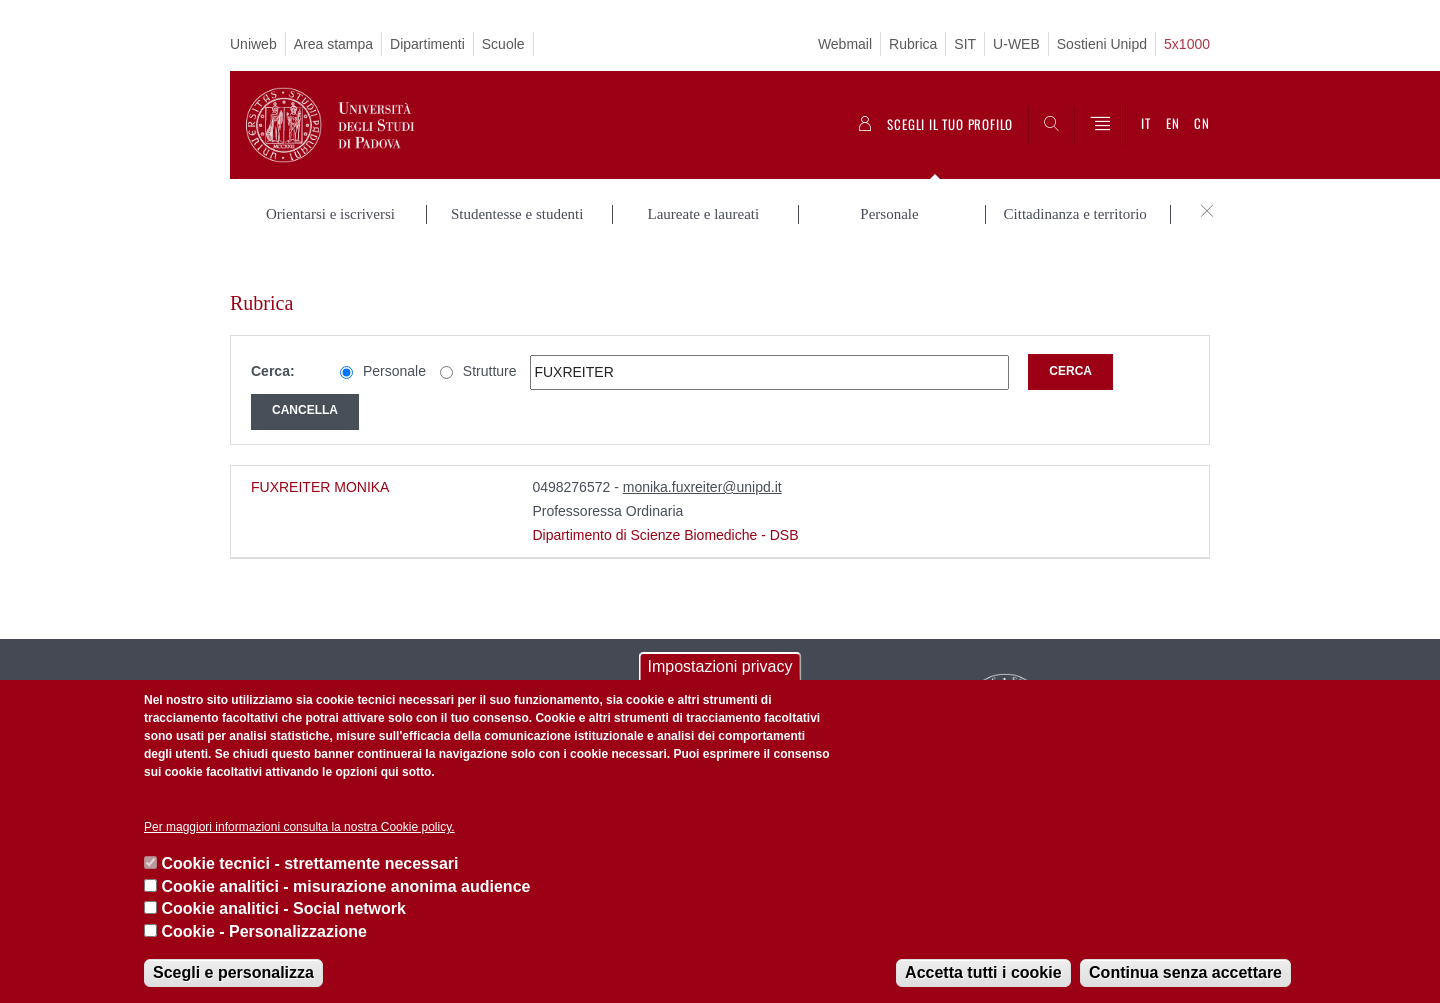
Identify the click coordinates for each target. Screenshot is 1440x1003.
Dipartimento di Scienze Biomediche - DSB (665, 503)
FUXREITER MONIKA (320, 455)
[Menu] (1100, 125)
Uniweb (253, 44)
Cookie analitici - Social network (283, 908)
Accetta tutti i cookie (983, 972)
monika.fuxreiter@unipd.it (702, 455)
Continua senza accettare (1185, 972)
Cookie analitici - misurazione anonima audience (345, 886)
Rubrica (913, 44)
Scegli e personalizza (233, 972)
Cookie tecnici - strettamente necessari (309, 863)
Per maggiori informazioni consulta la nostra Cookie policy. (299, 827)
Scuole (503, 44)
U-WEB (1016, 44)
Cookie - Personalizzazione (263, 931)
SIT (965, 44)
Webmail (845, 44)
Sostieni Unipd (1102, 44)
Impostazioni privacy (720, 666)
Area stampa (333, 44)
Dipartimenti (427, 44)
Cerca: (273, 340)
